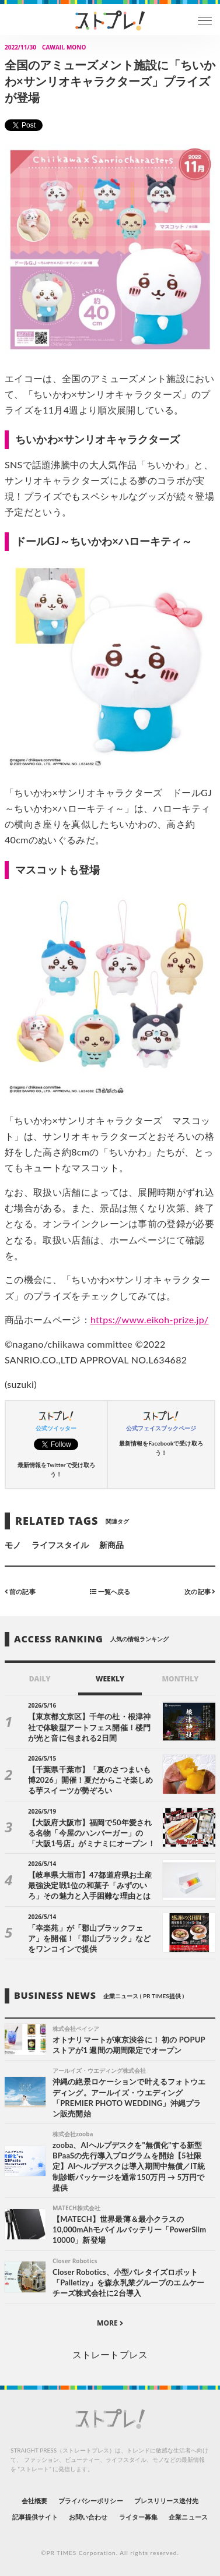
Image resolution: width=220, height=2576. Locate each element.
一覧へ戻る (110, 1591)
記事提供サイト (34, 2517)
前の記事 (20, 1591)
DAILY (40, 1679)
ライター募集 (138, 2517)
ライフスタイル (60, 1545)
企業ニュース (188, 2517)
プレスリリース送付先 (166, 2500)
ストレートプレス (109, 2354)
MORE (110, 2323)
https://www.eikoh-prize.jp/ (149, 1319)
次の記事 (199, 1591)
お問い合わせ (88, 2517)
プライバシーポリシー (90, 2500)
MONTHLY (180, 1679)
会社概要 (34, 2500)
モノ (13, 1545)
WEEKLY (110, 1679)
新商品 (111, 1545)
